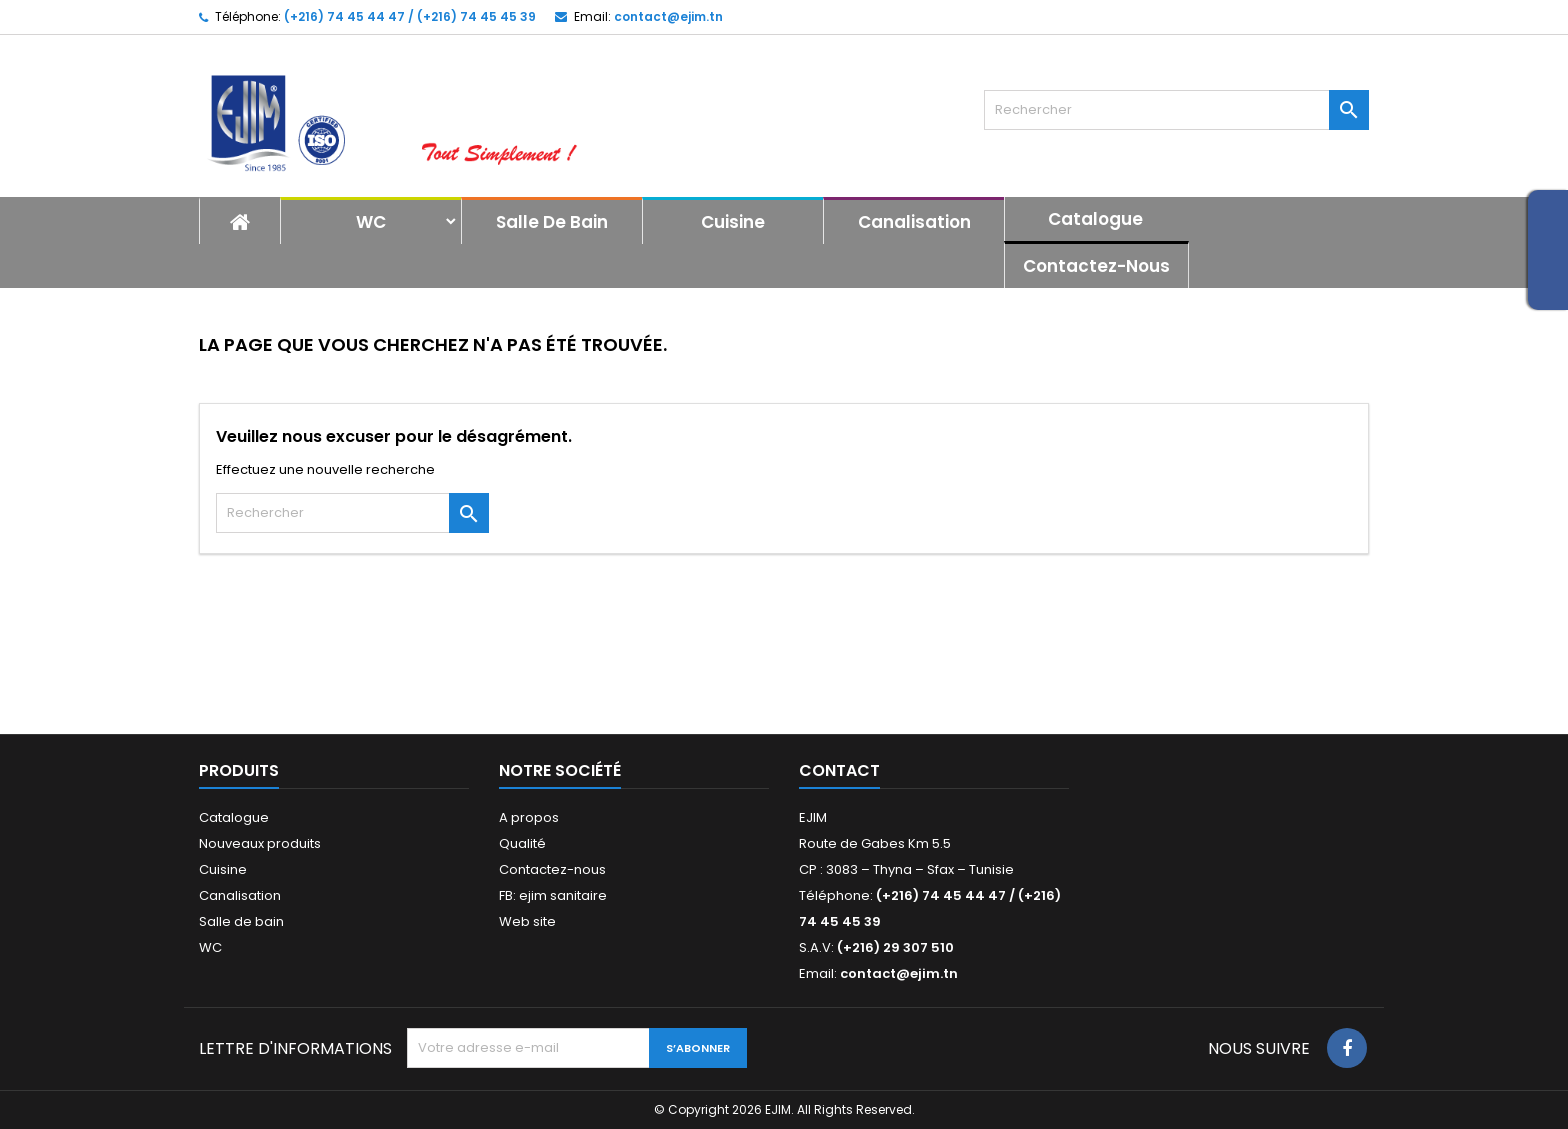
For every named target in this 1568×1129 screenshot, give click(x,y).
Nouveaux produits (260, 843)
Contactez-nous (1096, 266)
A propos (529, 817)
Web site (527, 921)
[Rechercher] (1176, 110)
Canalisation (914, 222)
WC (371, 222)
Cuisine (733, 222)
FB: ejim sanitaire (553, 895)
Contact (839, 770)
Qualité (522, 843)
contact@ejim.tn (668, 16)
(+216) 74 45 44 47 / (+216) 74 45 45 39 (410, 16)
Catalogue (1095, 219)
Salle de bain (552, 222)
